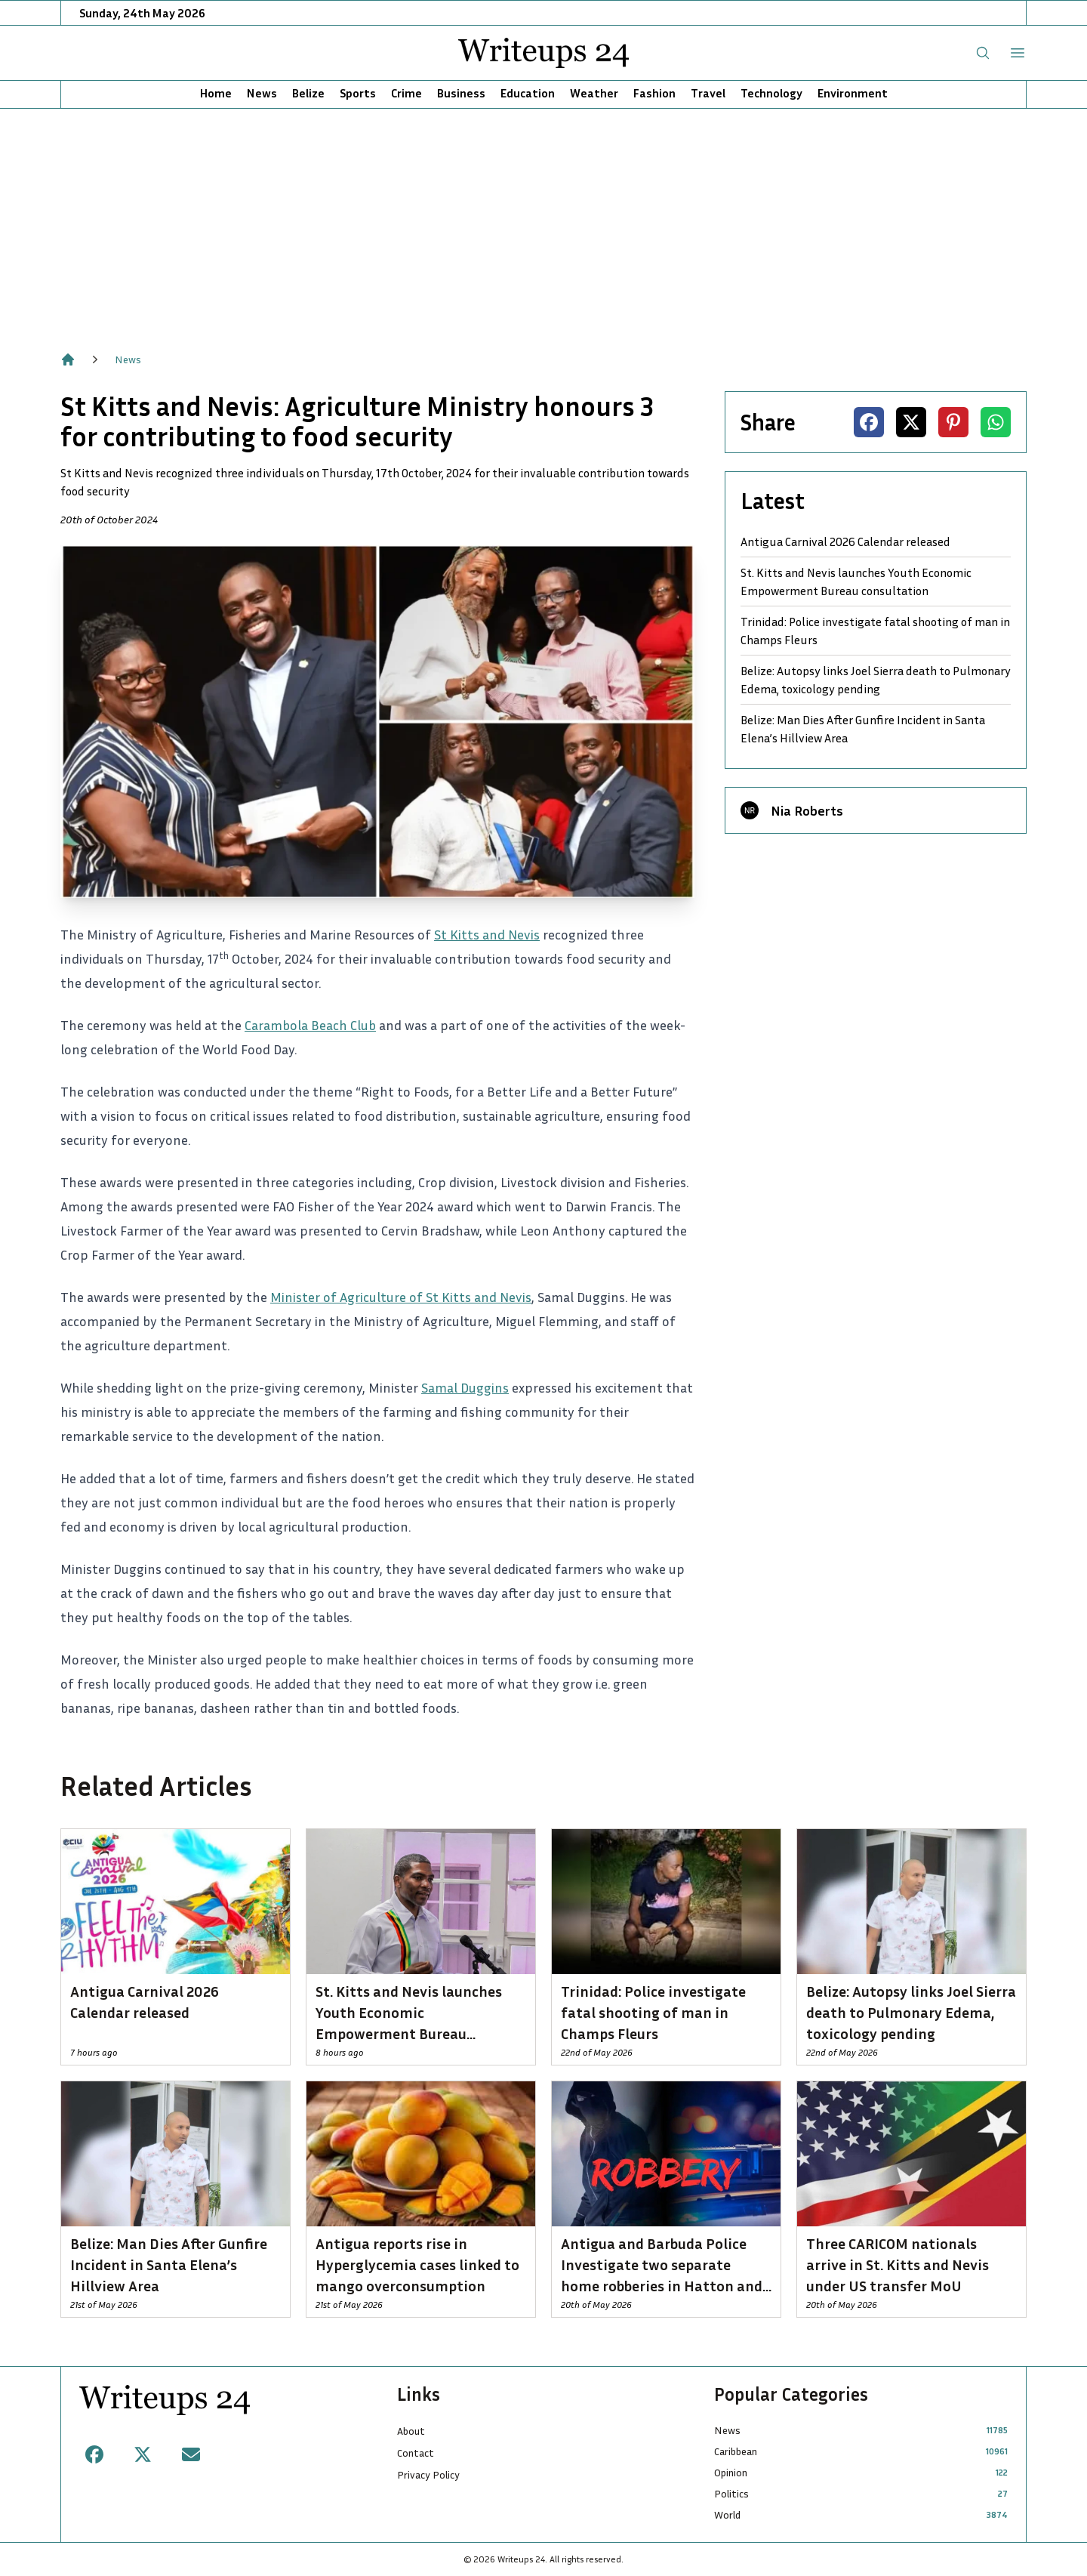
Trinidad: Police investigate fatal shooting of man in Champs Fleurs (875, 630)
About (411, 2430)
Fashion (654, 92)
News (262, 92)
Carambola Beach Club (310, 1025)
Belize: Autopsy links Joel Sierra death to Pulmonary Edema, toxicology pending (876, 679)
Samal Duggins (465, 1387)
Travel (708, 92)
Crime (406, 92)
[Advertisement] (543, 222)
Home (216, 92)
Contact (415, 2452)
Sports (358, 92)
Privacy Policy (428, 2474)
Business (461, 92)
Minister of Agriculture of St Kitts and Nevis (400, 1296)
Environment (853, 92)
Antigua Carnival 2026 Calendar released (845, 541)
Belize (308, 92)
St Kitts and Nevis (487, 934)
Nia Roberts (807, 810)
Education (527, 92)
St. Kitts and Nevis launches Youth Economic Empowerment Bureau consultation (856, 581)
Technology (771, 92)
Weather (594, 92)
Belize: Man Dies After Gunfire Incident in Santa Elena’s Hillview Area (863, 728)
